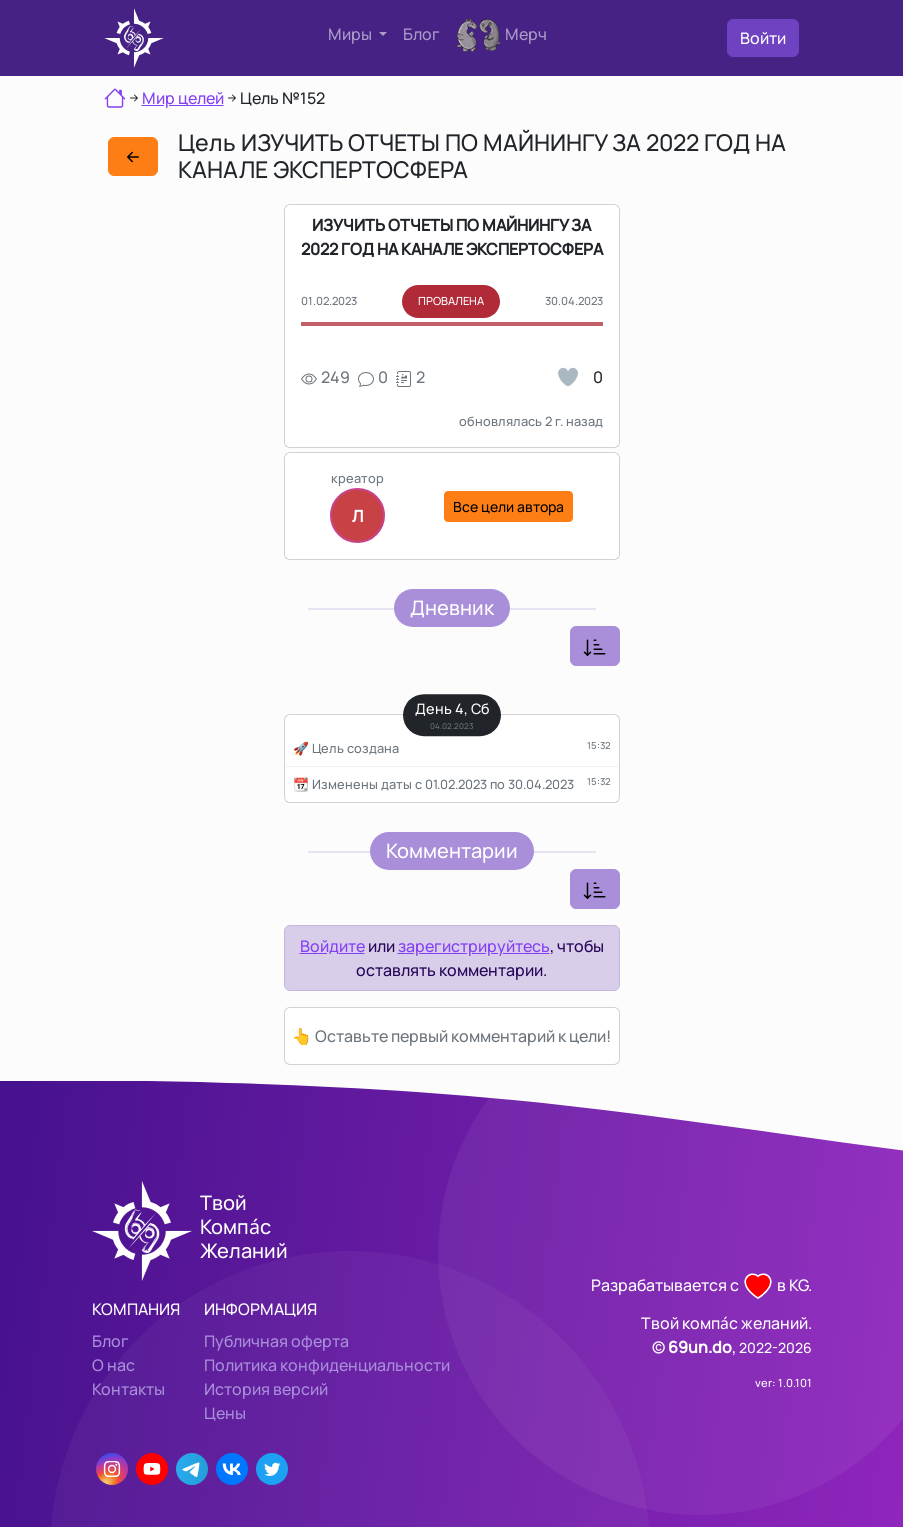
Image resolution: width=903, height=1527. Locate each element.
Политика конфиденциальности (327, 1365)
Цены (225, 1413)
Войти (763, 38)
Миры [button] (351, 34)
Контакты (128, 1389)
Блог (421, 34)
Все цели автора (508, 506)
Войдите (332, 946)
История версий (266, 1389)
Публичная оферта (276, 1341)
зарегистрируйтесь (474, 946)
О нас (113, 1365)
